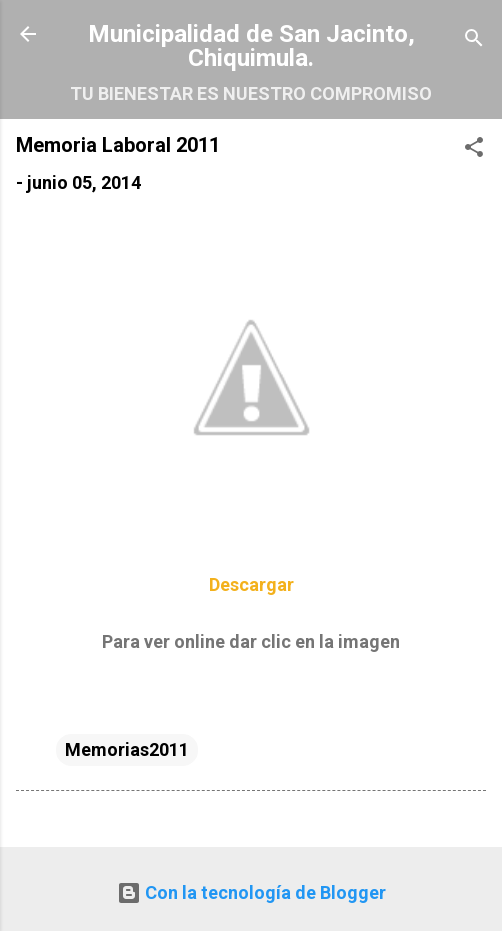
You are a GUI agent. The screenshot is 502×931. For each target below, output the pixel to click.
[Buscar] (474, 40)
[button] (474, 150)
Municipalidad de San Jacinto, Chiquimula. (251, 46)
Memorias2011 (127, 749)
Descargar (251, 584)
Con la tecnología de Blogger (251, 892)
